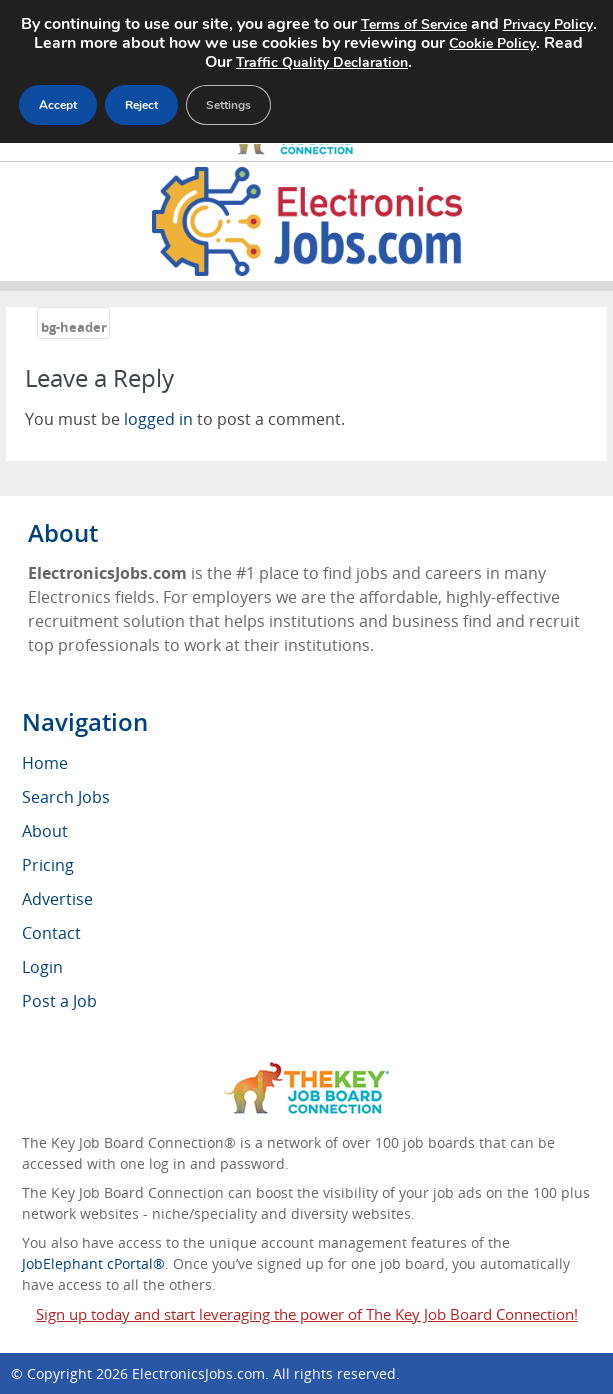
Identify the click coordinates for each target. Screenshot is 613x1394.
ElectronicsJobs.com (198, 1373)
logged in (158, 419)
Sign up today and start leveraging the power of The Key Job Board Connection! (307, 1314)
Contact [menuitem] (51, 933)
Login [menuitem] (42, 967)
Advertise (57, 899)
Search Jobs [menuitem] (66, 797)
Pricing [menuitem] (48, 865)
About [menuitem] (45, 831)
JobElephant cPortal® (93, 1263)
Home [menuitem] (45, 763)
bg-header (74, 327)
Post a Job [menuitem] (59, 1001)
